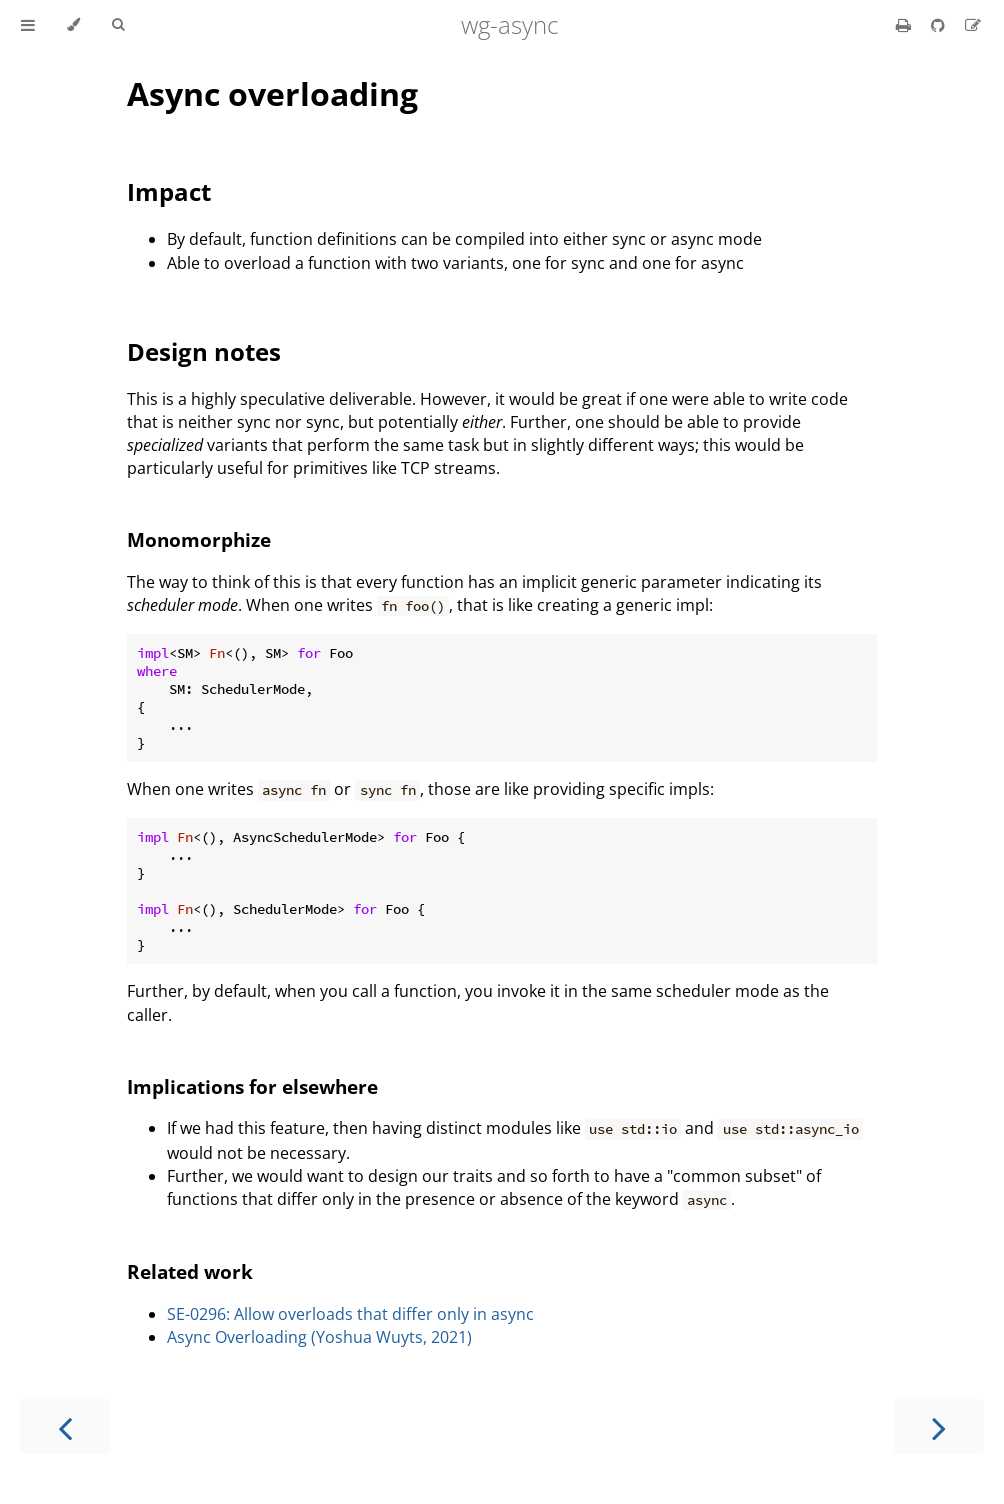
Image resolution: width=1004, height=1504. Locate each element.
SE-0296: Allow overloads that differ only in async (350, 1314)
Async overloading (272, 93)
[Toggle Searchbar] (118, 25)
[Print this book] (905, 25)
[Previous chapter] (65, 1426)
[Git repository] (940, 25)
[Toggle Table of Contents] (28, 25)
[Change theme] (73, 25)
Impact (169, 191)
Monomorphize (199, 539)
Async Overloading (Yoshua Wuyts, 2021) (319, 1337)
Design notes (204, 351)
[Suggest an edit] (973, 25)
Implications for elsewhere (252, 1086)
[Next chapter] (939, 1426)
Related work (190, 1271)
